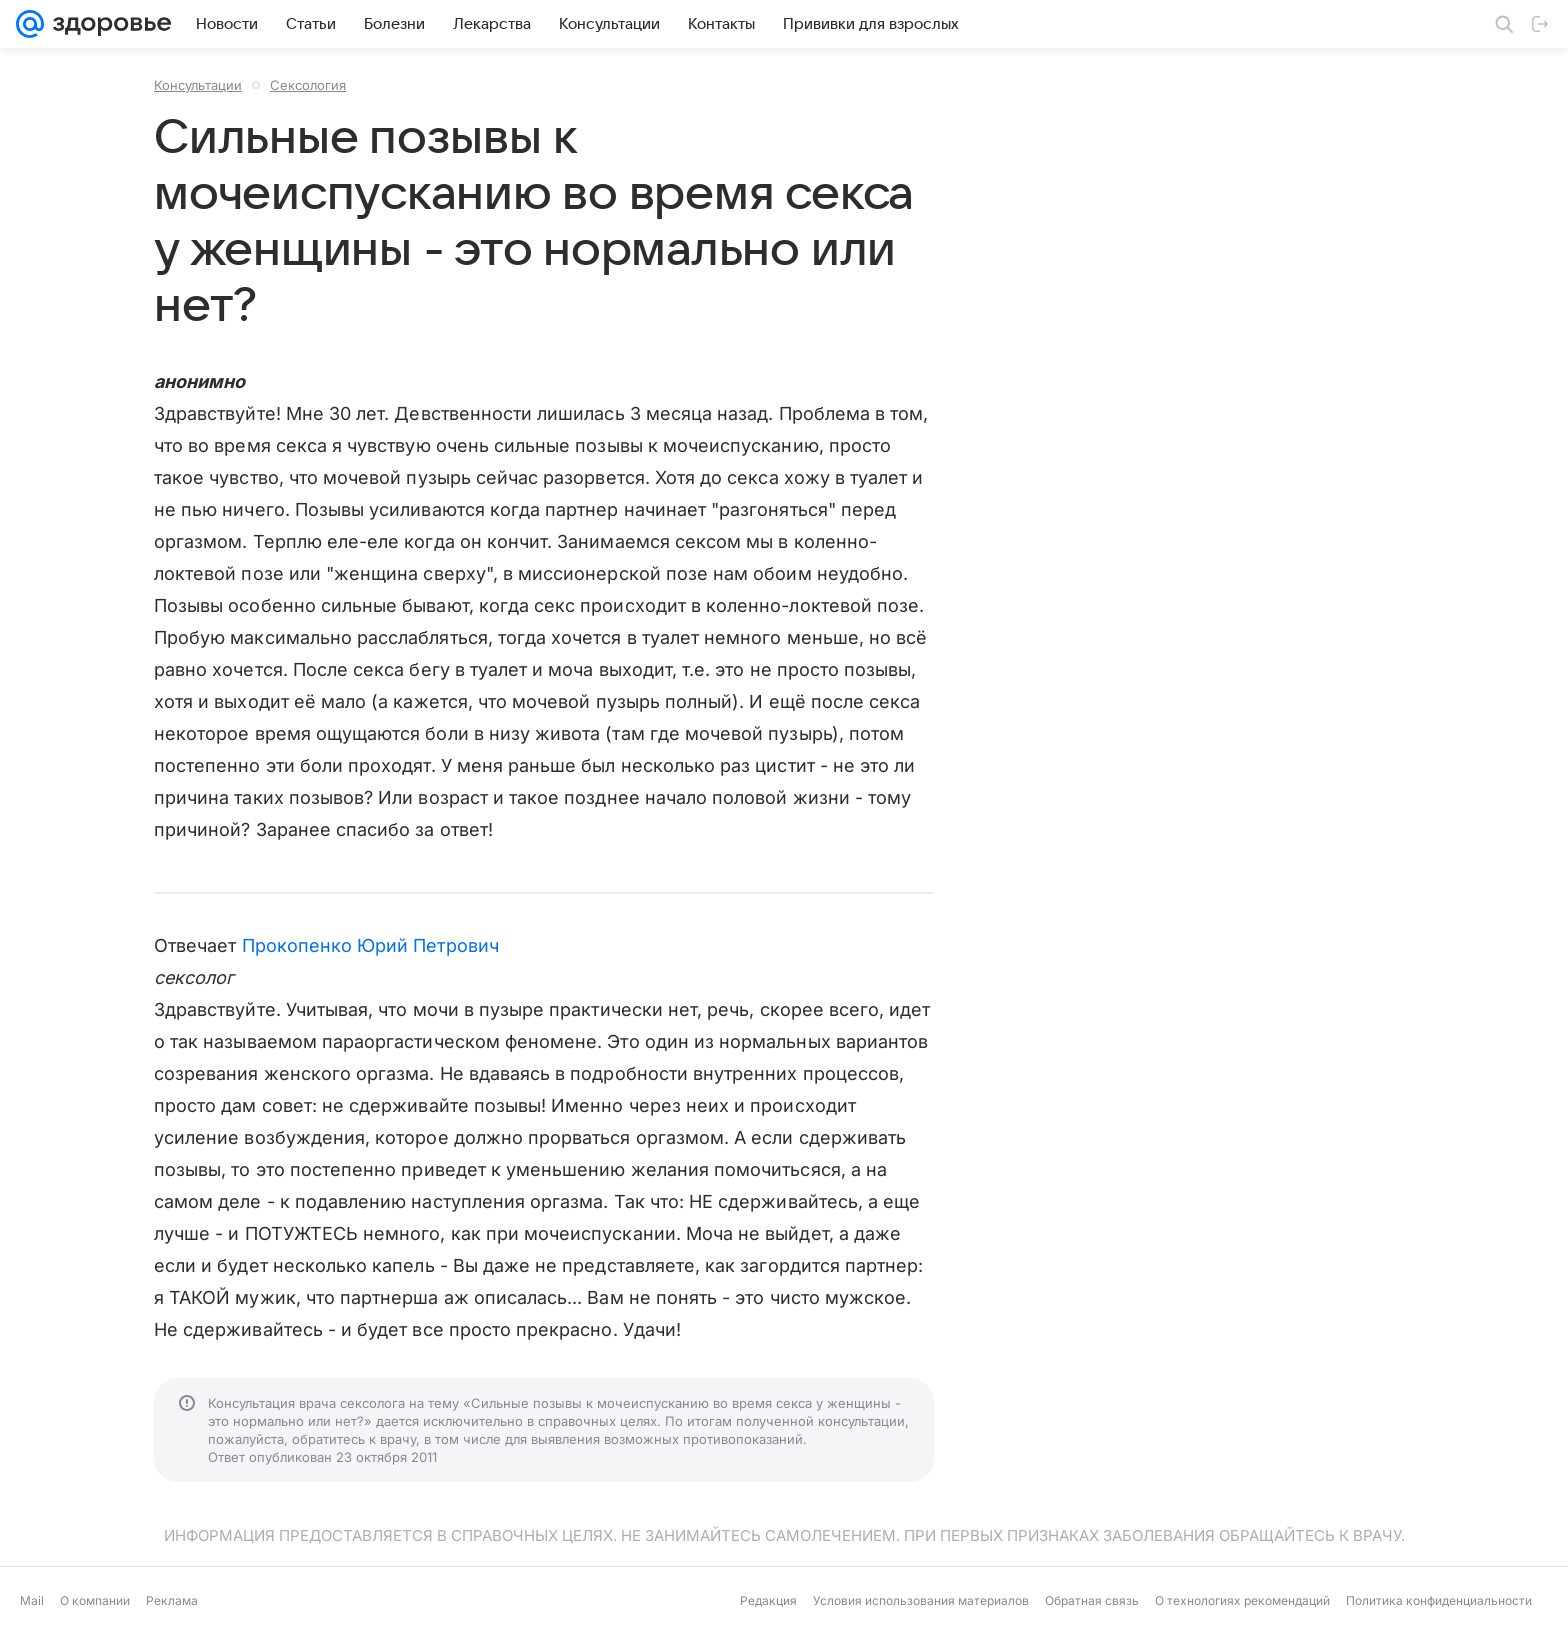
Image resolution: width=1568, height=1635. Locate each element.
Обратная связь (1092, 1600)
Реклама (172, 1600)
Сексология (308, 85)
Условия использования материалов (921, 1600)
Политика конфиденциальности (1439, 1600)
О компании (95, 1600)
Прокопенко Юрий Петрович (370, 945)
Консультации (198, 85)
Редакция (768, 1600)
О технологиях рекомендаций (1242, 1600)
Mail (32, 1600)
